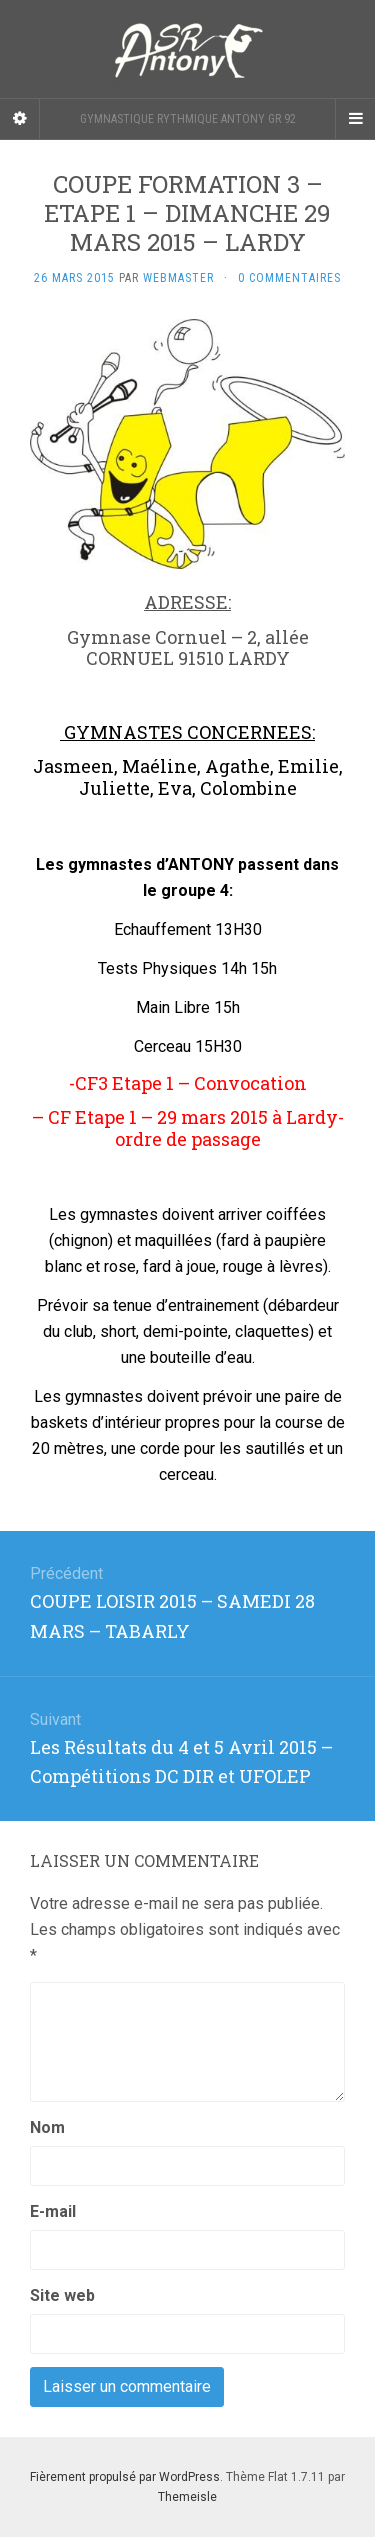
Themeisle (187, 2497)
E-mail (53, 2211)
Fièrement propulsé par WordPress (125, 2477)
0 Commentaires (289, 278)
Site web (62, 2295)
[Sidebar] (20, 119)
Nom (47, 2127)
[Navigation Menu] (355, 119)
